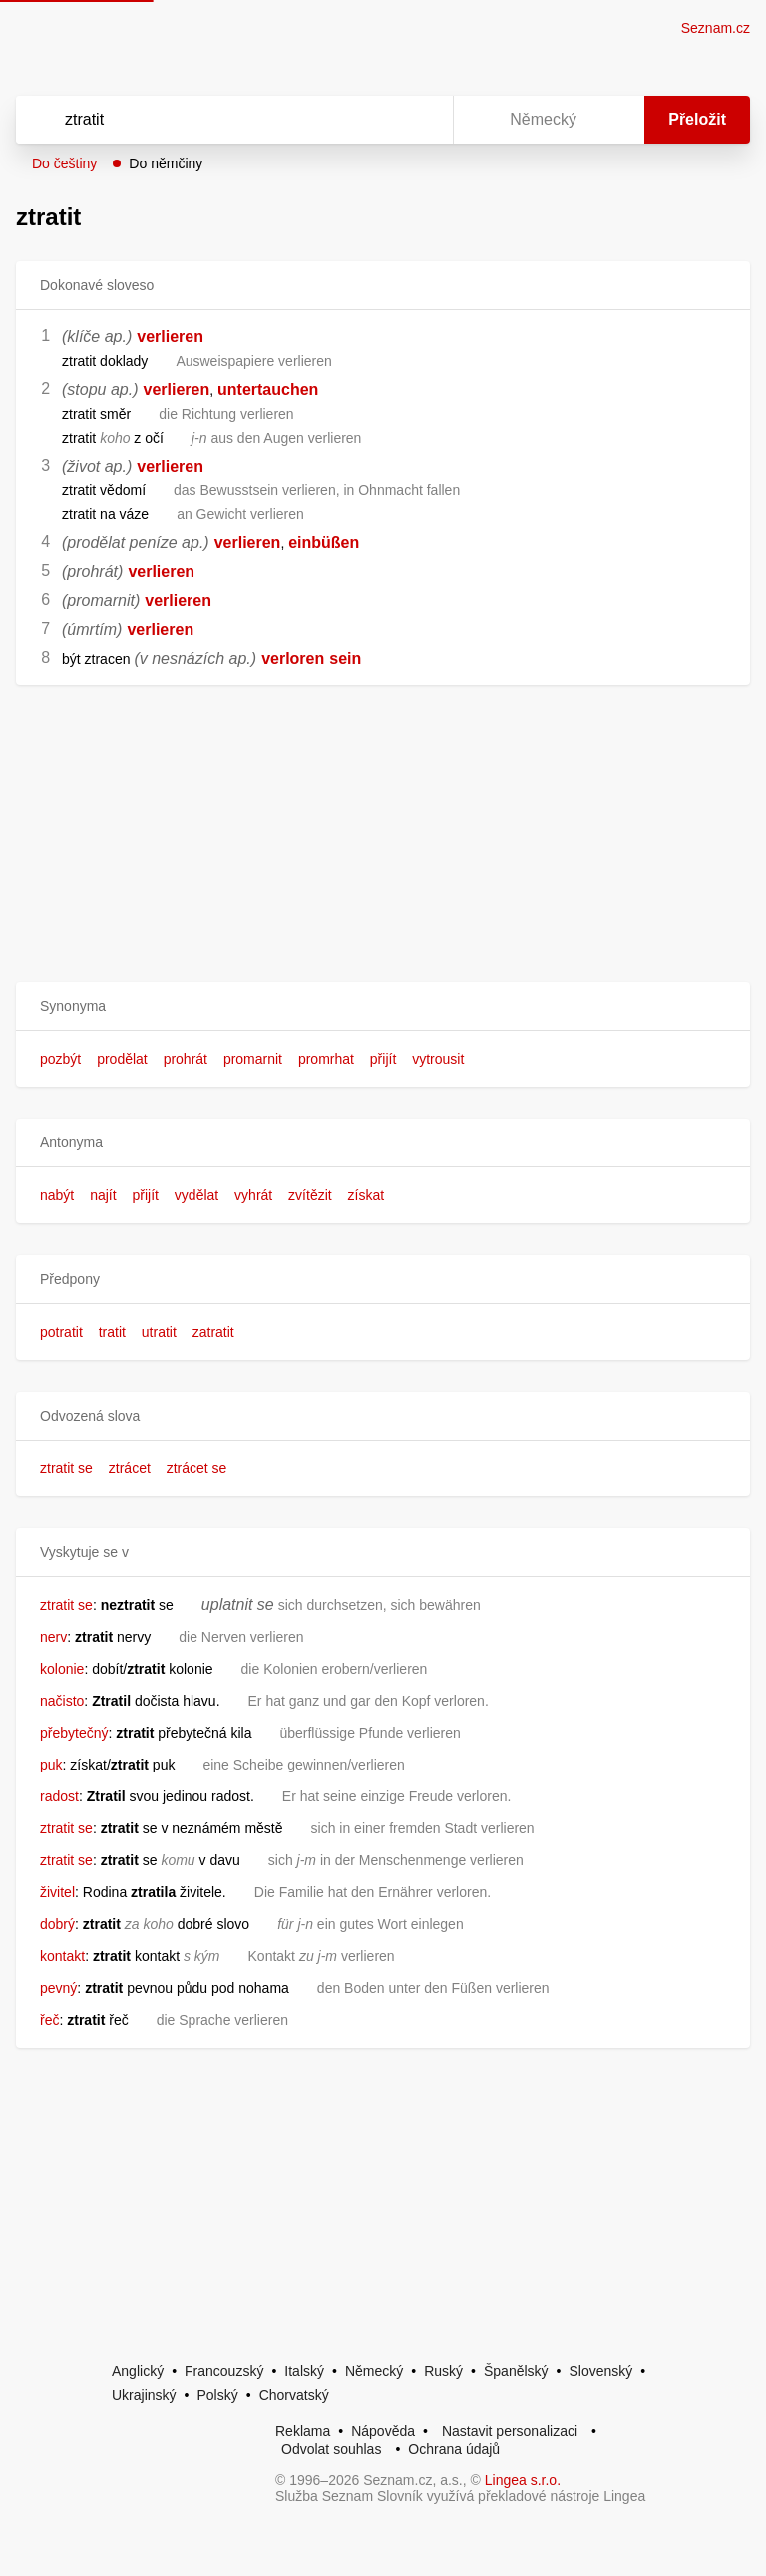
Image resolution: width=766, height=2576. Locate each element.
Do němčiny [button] (165, 163)
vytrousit (438, 1059)
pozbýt (60, 1059)
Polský (216, 2395)
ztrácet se (197, 1468)
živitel (57, 1892)
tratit (112, 1332)
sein (345, 658)
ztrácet (130, 1468)
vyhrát (253, 1195)
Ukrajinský (144, 2395)
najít (103, 1195)
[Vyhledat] (208, 120)
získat (366, 1195)
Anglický (138, 2371)
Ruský (443, 2371)
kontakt (62, 1956)
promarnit (252, 1059)
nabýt (57, 1195)
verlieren (170, 336)
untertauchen (267, 389)
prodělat (122, 1059)
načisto (62, 1701)
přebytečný (74, 1733)
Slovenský (600, 2371)
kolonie (62, 1669)
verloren (292, 658)
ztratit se (66, 1468)
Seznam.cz (715, 28)
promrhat (326, 1059)
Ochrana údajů (454, 2449)
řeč (49, 2020)
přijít (383, 1059)
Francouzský (224, 2371)
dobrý (57, 1924)
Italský (304, 2371)
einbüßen (323, 542)
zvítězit (310, 1195)
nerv (53, 1637)
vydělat (196, 1195)
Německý (374, 2371)
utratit (159, 1332)
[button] (383, 1006)
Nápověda (383, 2431)
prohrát (185, 1059)
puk (51, 1764)
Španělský (516, 2371)
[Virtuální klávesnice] (419, 120)
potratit (61, 1332)
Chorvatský (294, 2395)
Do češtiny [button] (64, 163)
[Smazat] (375, 120)
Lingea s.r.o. (523, 2480)
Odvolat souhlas (331, 2449)
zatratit (213, 1332)
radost (59, 1796)
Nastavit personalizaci (509, 2431)
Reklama (302, 2431)
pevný (58, 1988)
